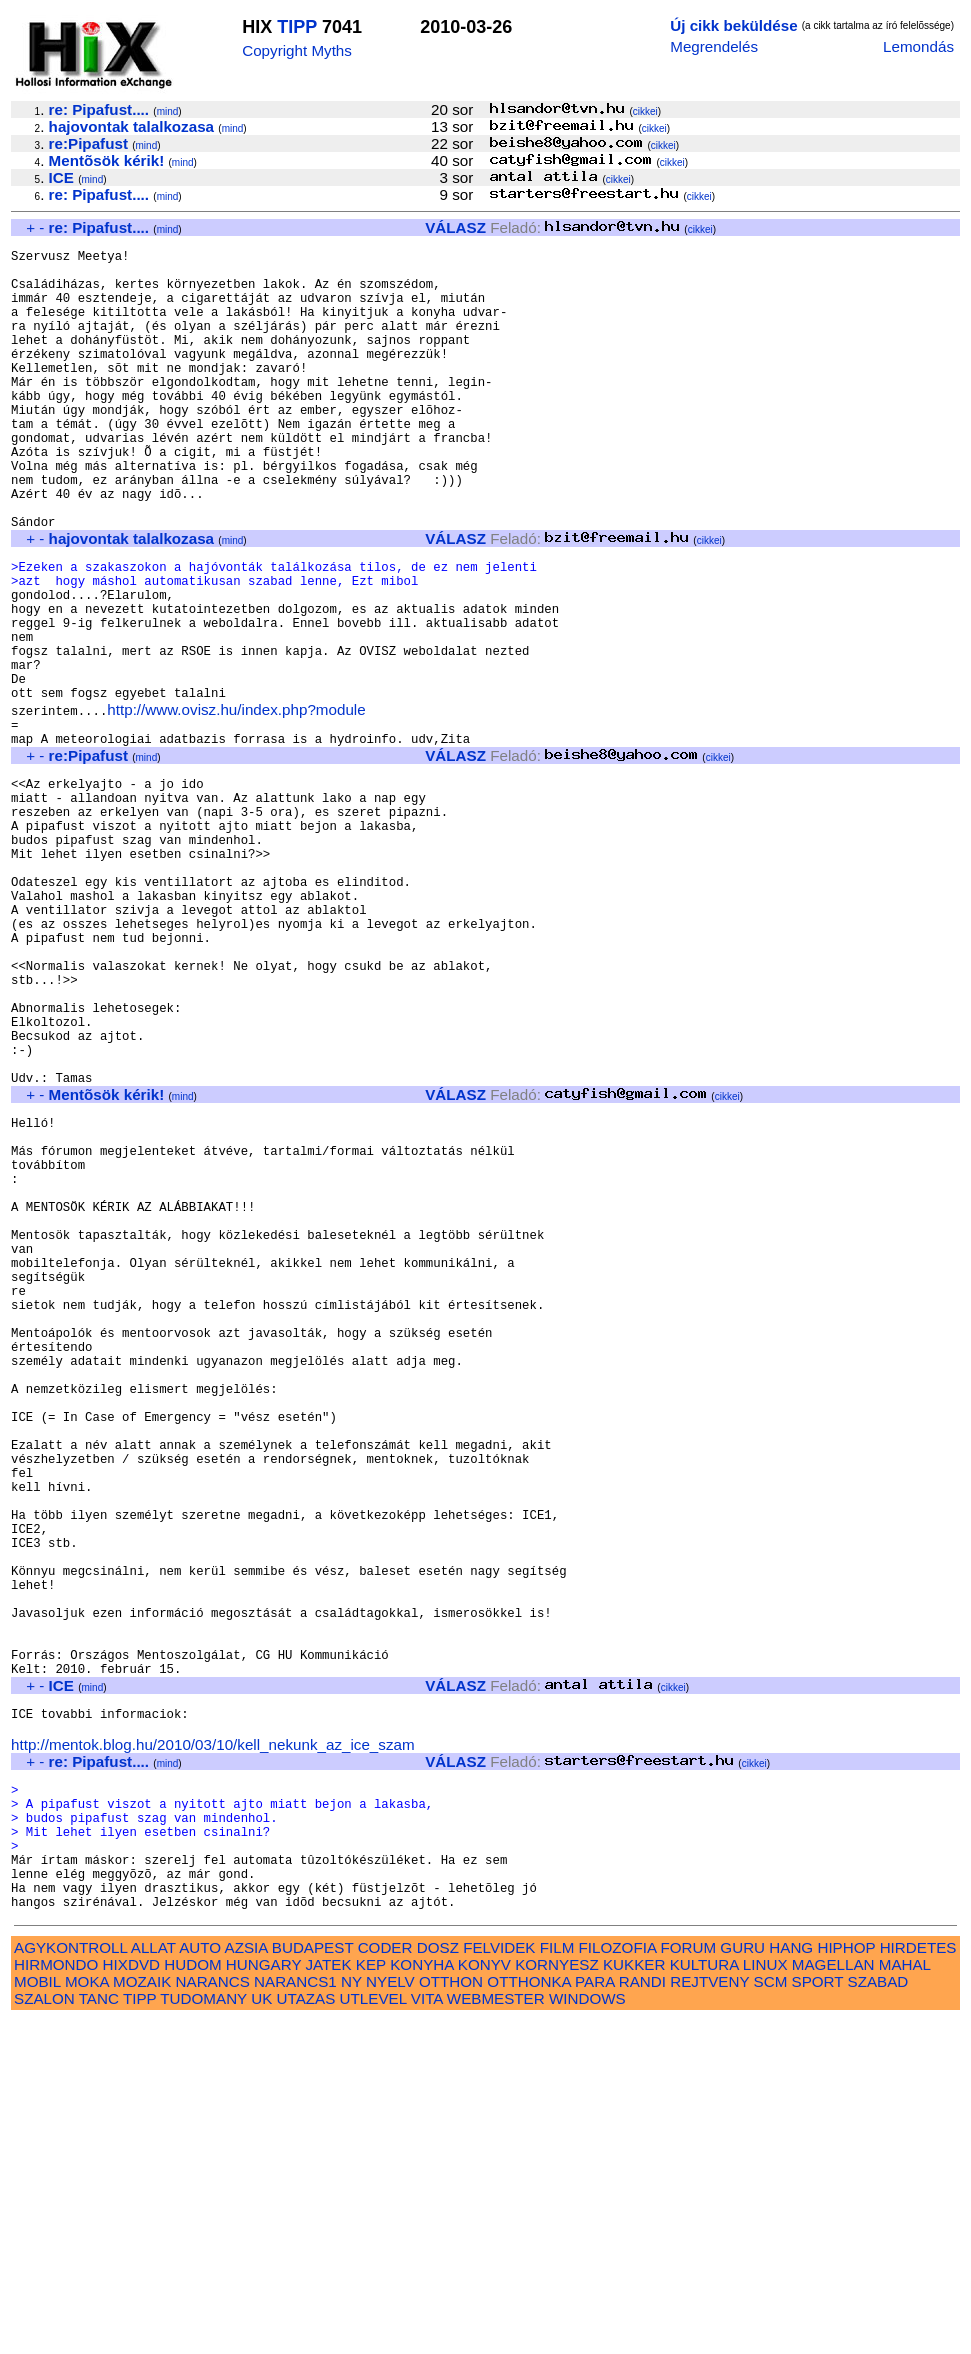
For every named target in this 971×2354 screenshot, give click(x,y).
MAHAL (905, 2297)
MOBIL (37, 2314)
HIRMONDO (56, 2297)
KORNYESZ (557, 2297)
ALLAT (153, 2280)
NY (351, 2314)
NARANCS (213, 2314)
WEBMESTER (496, 2331)
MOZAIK (142, 2314)
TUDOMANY (203, 2331)
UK (261, 2331)
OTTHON (451, 2314)
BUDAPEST (313, 2280)
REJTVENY (709, 2314)
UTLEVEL (373, 2331)
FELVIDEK (499, 2280)
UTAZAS (306, 2331)
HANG (791, 2280)
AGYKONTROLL (70, 2280)
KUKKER (634, 2297)
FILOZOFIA (618, 2280)
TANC (99, 2331)
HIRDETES (918, 2280)
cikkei (645, 111)
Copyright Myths (297, 50)
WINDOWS (587, 2331)
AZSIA (246, 2280)
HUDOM (192, 2297)
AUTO (200, 2280)
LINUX (765, 2297)
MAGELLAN (833, 2297)
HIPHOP (846, 2280)
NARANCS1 (295, 2314)
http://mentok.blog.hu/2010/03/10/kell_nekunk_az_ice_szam (213, 2047)
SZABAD (878, 2314)
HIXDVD (131, 2297)
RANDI (642, 2314)
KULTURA (704, 2297)
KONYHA (421, 2297)
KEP (371, 2297)
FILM (557, 2280)
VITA (427, 2331)
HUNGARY (263, 2297)
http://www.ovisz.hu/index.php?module (236, 805)
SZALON (44, 2331)
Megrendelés (714, 46)
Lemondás (918, 46)
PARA (594, 2314)
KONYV (484, 2297)
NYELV (390, 2314)
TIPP (297, 27)
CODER (385, 2280)
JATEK (328, 2297)
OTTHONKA (529, 2314)
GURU (742, 2280)
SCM (771, 2314)
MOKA (87, 2314)
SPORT (818, 2314)
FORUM (688, 2280)
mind (168, 111)
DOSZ (438, 2280)
